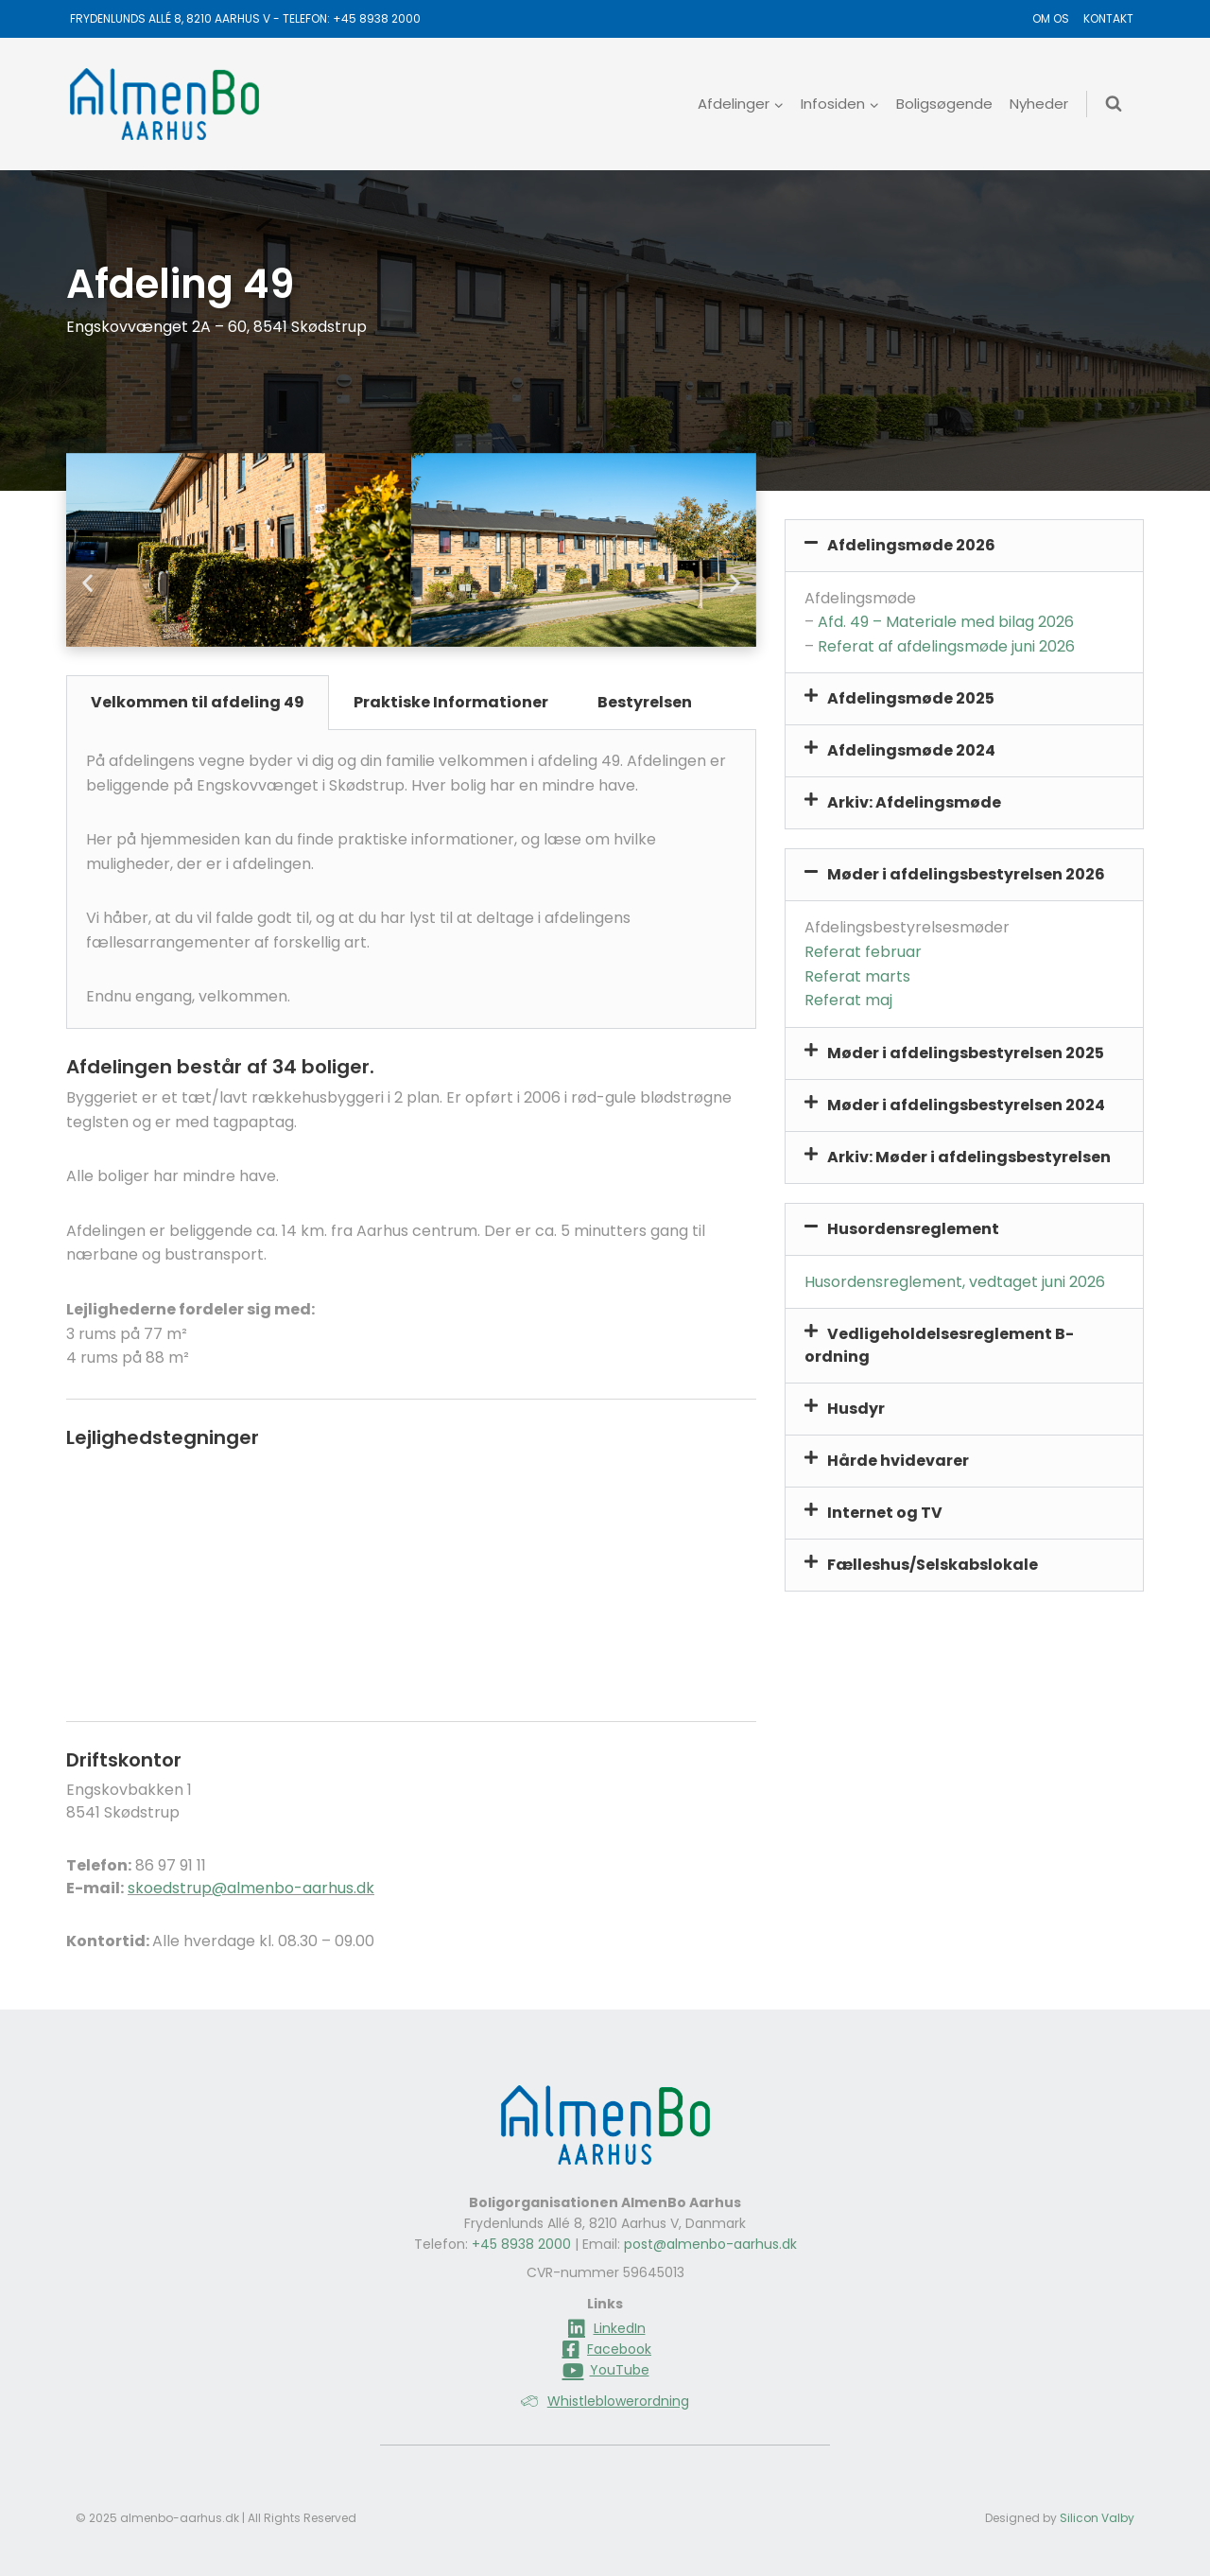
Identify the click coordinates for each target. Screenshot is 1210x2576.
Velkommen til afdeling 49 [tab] (197, 702)
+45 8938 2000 (377, 18)
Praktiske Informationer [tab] (451, 702)
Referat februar (863, 952)
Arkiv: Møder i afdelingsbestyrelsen (969, 1157)
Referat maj (848, 1000)
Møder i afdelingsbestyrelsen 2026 (966, 874)
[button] (87, 583)
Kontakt (1108, 18)
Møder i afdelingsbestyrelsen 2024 (966, 1105)
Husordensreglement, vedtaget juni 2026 (954, 1282)
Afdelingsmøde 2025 (910, 698)
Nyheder (1039, 103)
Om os (1050, 18)
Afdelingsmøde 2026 (911, 545)
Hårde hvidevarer (898, 1460)
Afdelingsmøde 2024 (911, 750)
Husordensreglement (913, 1229)
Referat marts (857, 976)
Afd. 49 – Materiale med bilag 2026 (946, 622)
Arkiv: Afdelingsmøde (914, 802)
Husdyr (856, 1408)
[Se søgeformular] (1114, 104)
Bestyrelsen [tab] (644, 702)
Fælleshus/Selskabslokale (932, 1564)
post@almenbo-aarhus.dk (710, 2244)
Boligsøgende (944, 103)
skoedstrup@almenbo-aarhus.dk (251, 1888)
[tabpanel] (411, 879)
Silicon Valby (1097, 2518)
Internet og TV (884, 1512)
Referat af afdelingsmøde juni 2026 (946, 646)
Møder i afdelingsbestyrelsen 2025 (965, 1053)
